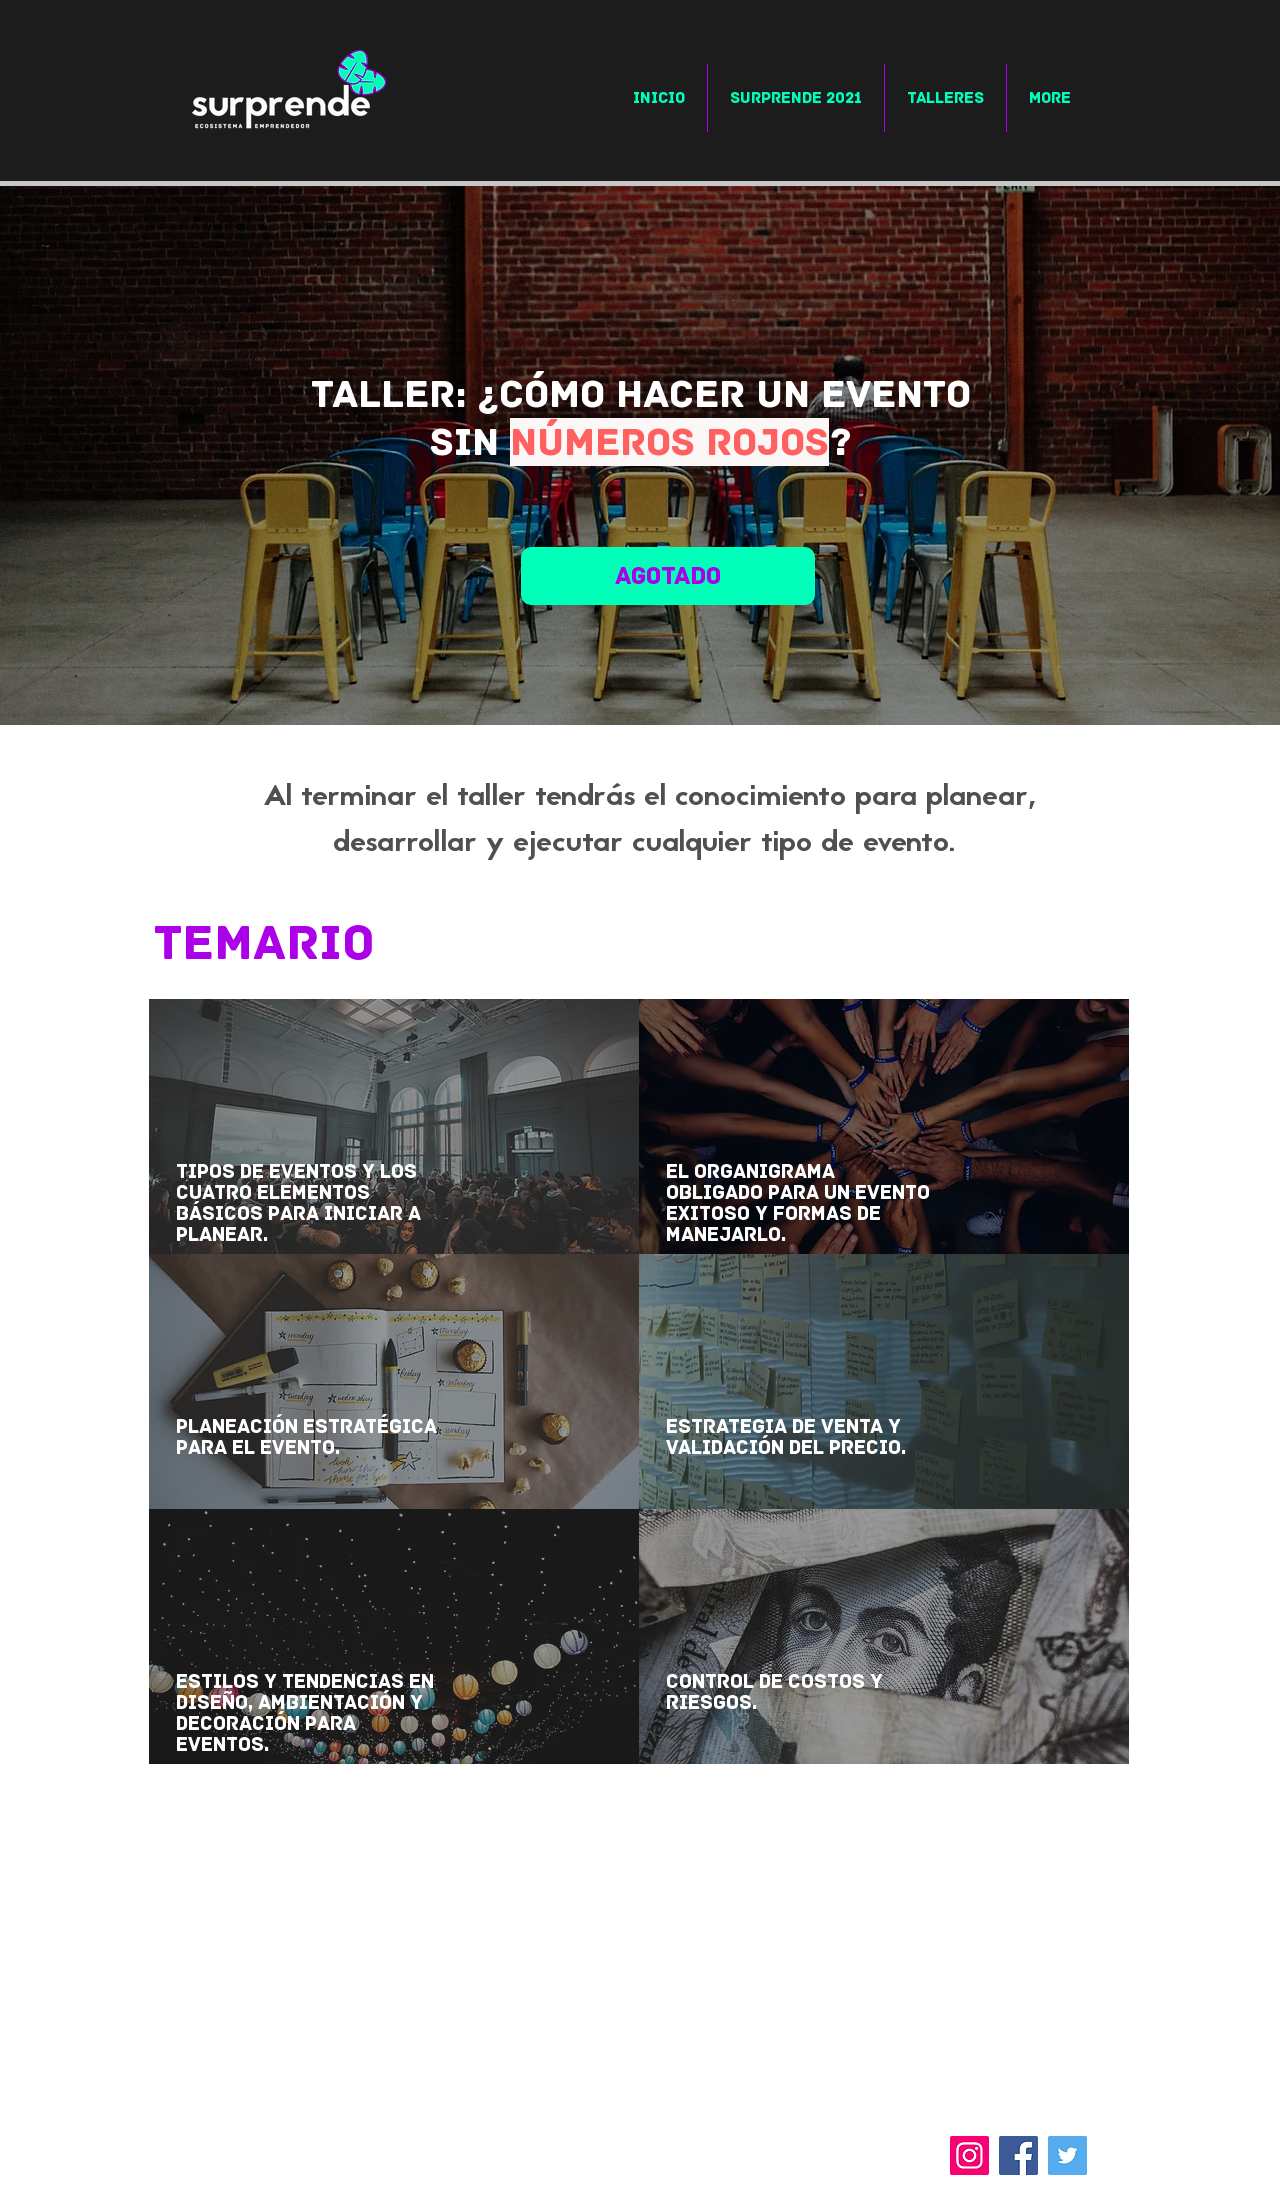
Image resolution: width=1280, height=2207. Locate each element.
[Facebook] (1018, 2155)
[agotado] (668, 576)
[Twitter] (1067, 2155)
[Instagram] (969, 2155)
